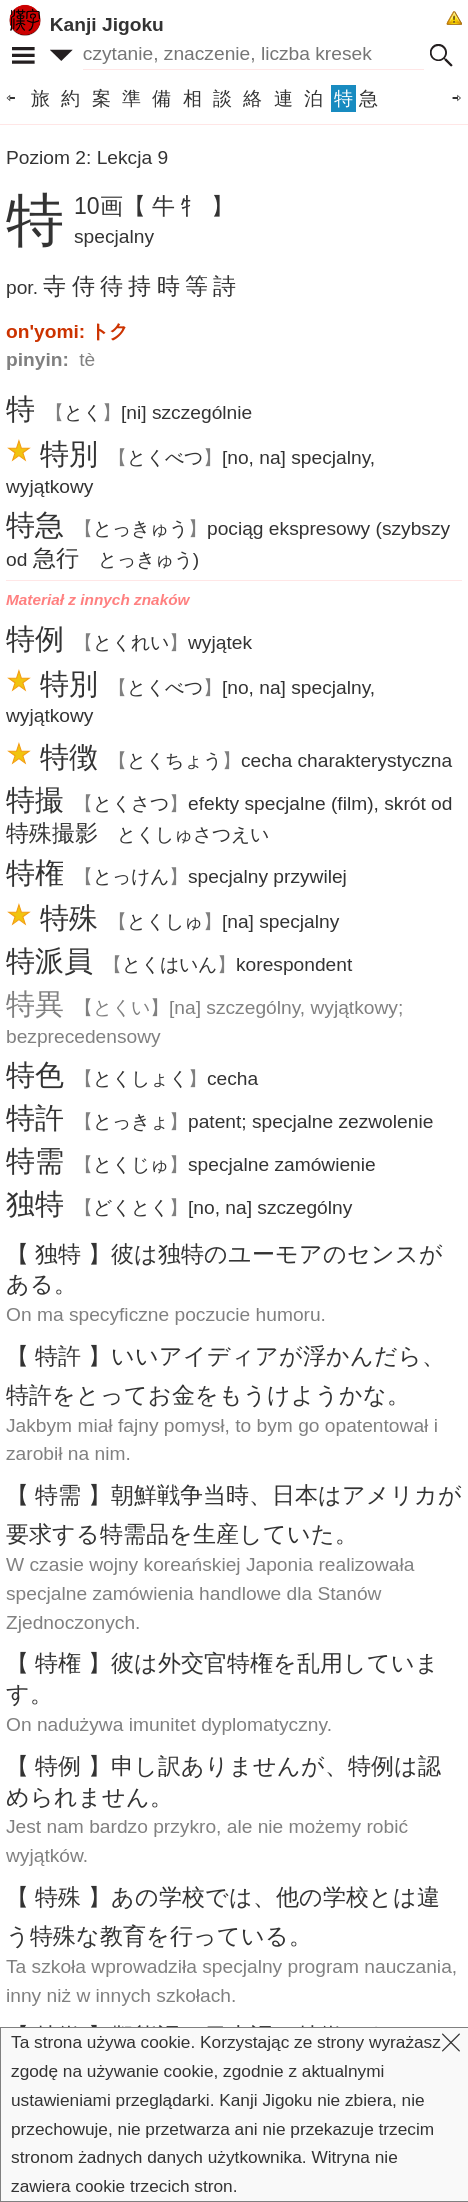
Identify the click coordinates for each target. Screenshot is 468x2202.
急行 (56, 558)
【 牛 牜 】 (178, 206)
